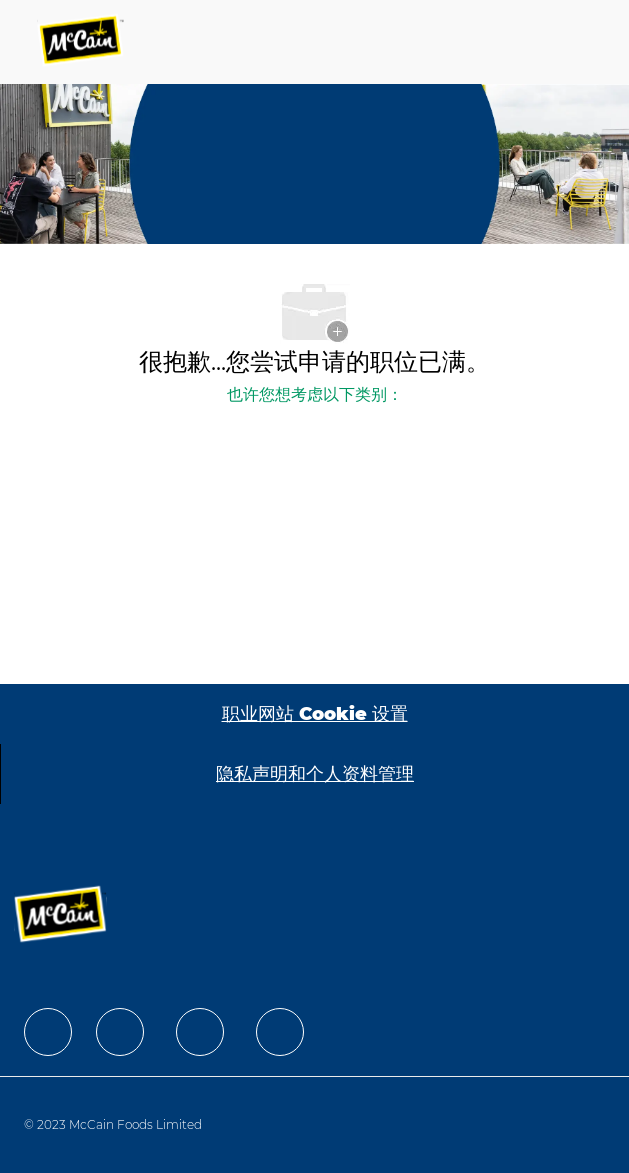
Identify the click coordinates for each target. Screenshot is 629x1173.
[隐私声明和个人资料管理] (315, 774)
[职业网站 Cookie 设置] (315, 714)
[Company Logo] (82, 42)
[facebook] (48, 1032)
